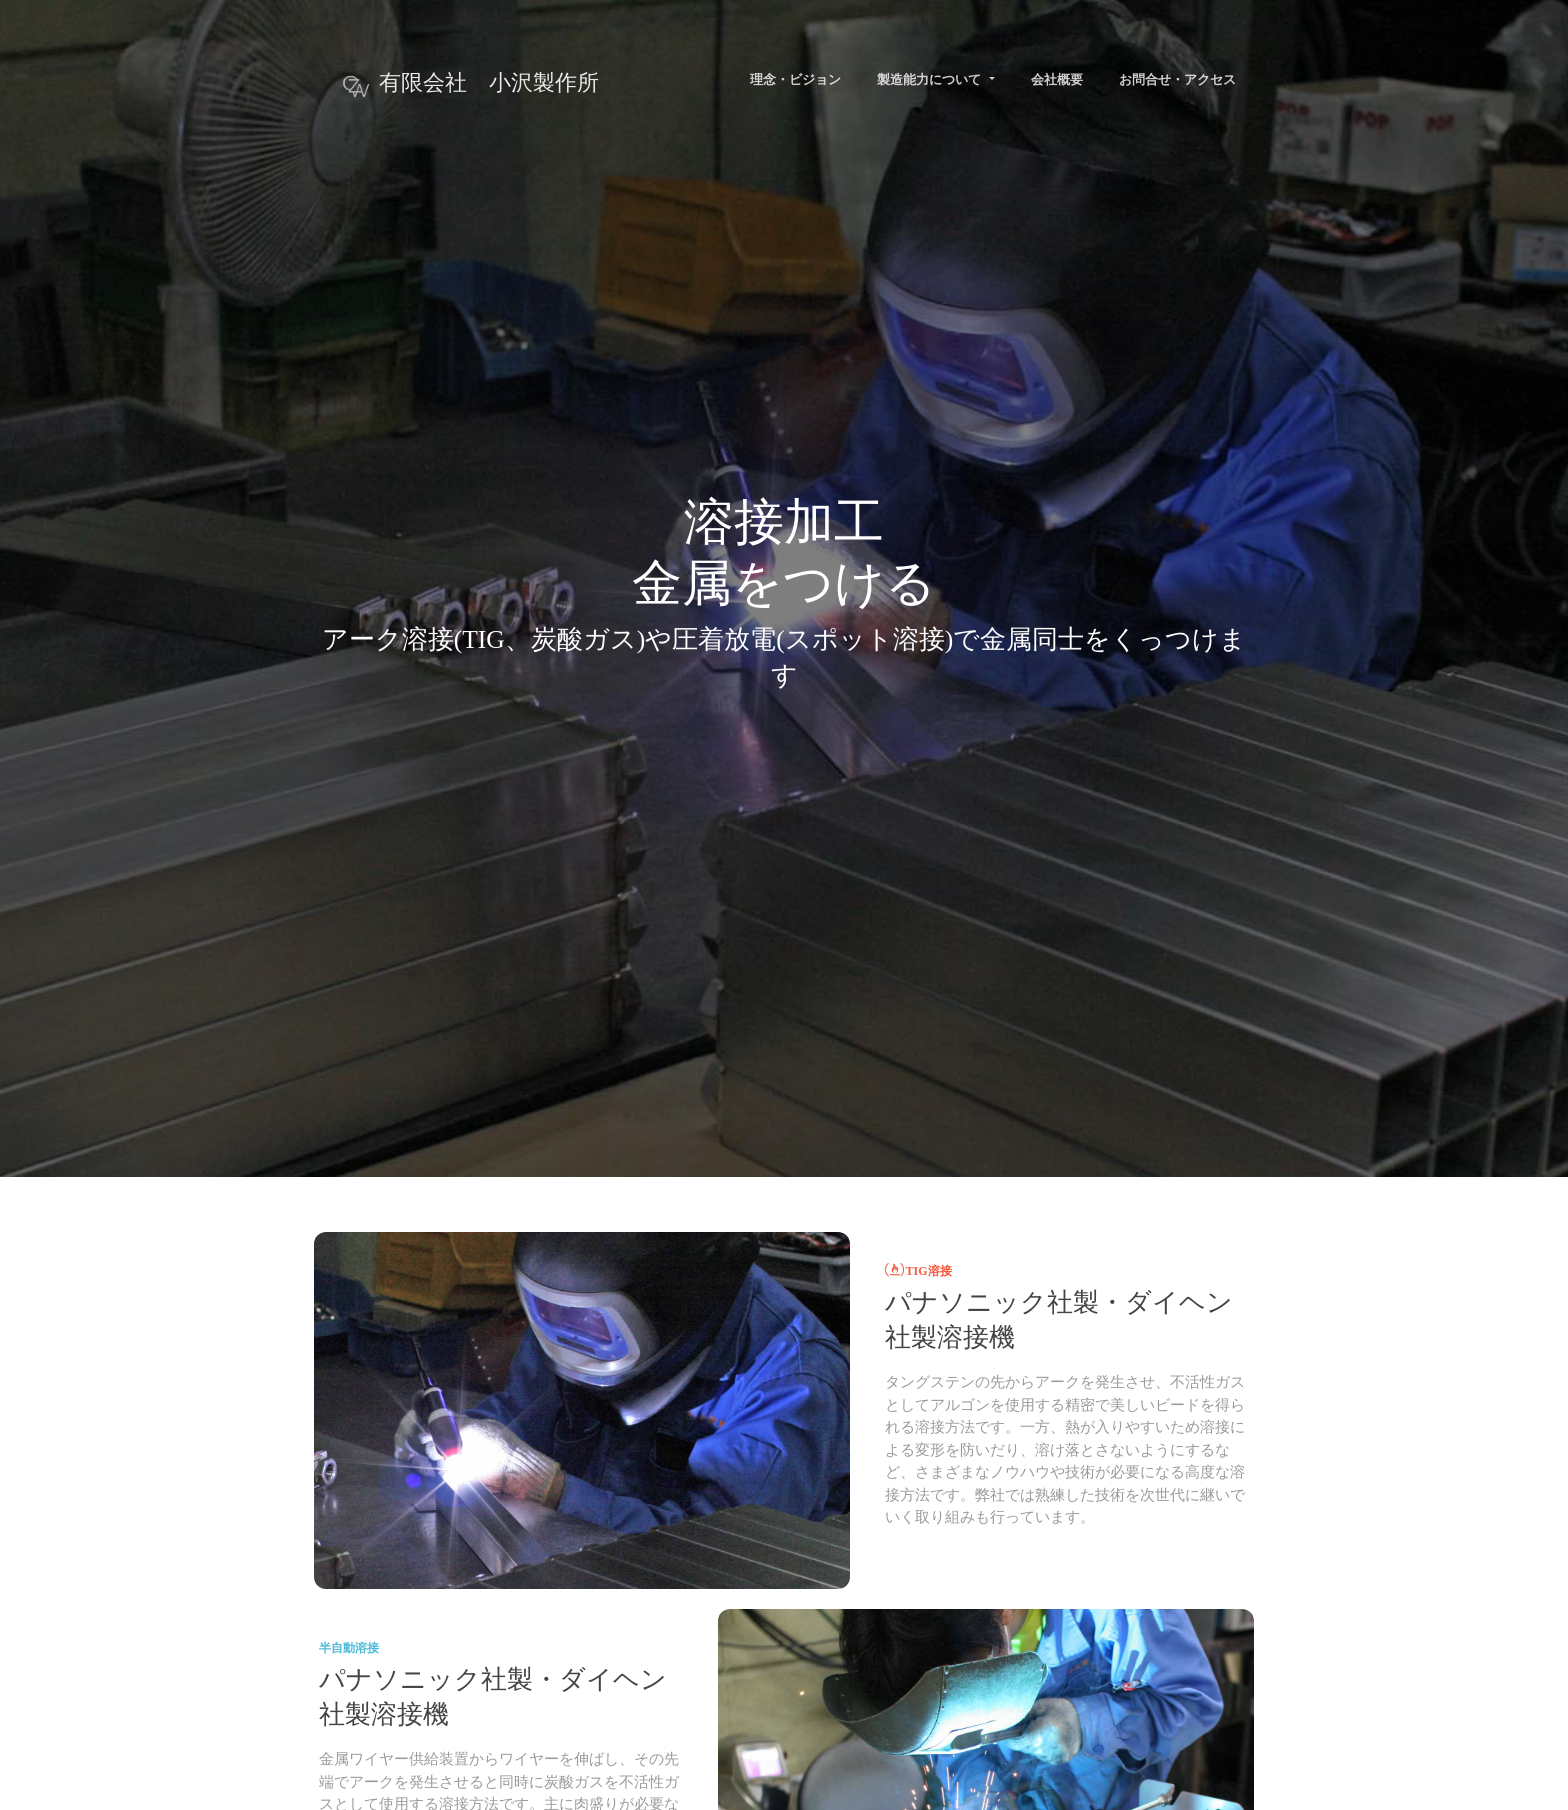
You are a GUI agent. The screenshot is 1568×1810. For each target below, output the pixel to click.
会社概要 (1057, 79)
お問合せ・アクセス (1177, 79)
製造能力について (930, 79)
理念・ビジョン (795, 79)
